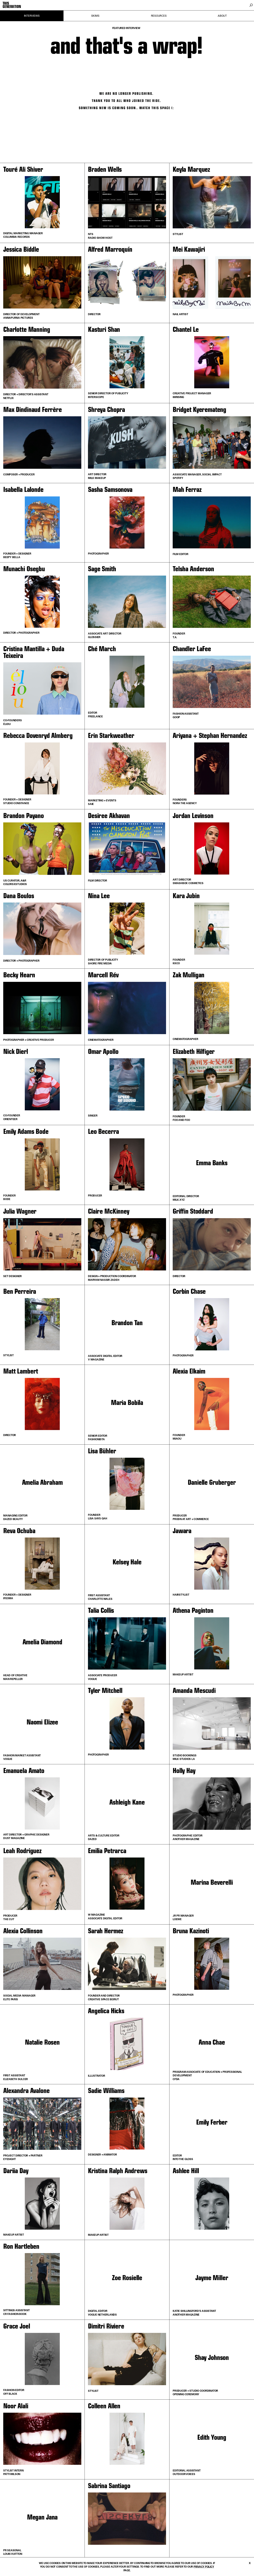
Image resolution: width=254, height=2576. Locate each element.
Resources (159, 15)
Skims (95, 15)
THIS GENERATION (12, 5)
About (222, 15)
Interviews (32, 15)
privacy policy (204, 2566)
